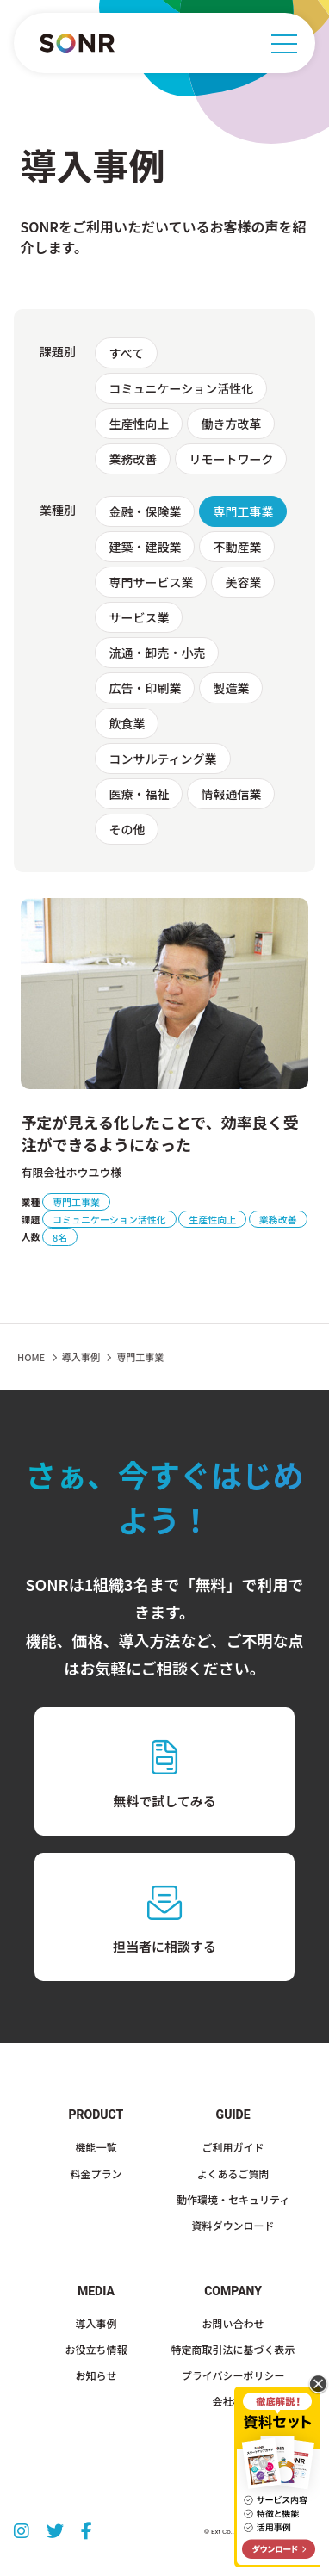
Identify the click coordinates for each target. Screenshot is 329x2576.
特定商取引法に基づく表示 (233, 2349)
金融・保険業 (145, 511)
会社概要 (233, 2400)
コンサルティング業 (162, 758)
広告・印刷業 (145, 688)
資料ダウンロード (233, 2225)
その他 (127, 829)
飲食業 (127, 723)
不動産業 (237, 546)
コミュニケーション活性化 (181, 388)
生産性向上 (139, 423)
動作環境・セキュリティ (233, 2199)
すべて (126, 353)
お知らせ (96, 2375)
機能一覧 (95, 2146)
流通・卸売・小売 (157, 652)
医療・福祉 (139, 793)
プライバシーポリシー (233, 2375)
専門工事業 (243, 511)
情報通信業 (231, 793)
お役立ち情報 (96, 2349)
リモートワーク (231, 459)
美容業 (243, 582)
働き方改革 (231, 423)
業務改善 (133, 459)
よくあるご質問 (233, 2173)
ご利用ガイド (233, 2146)
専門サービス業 (151, 582)
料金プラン (95, 2173)
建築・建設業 (145, 546)
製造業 (231, 688)
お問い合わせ (233, 2323)
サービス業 (139, 617)
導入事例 (95, 2323)
